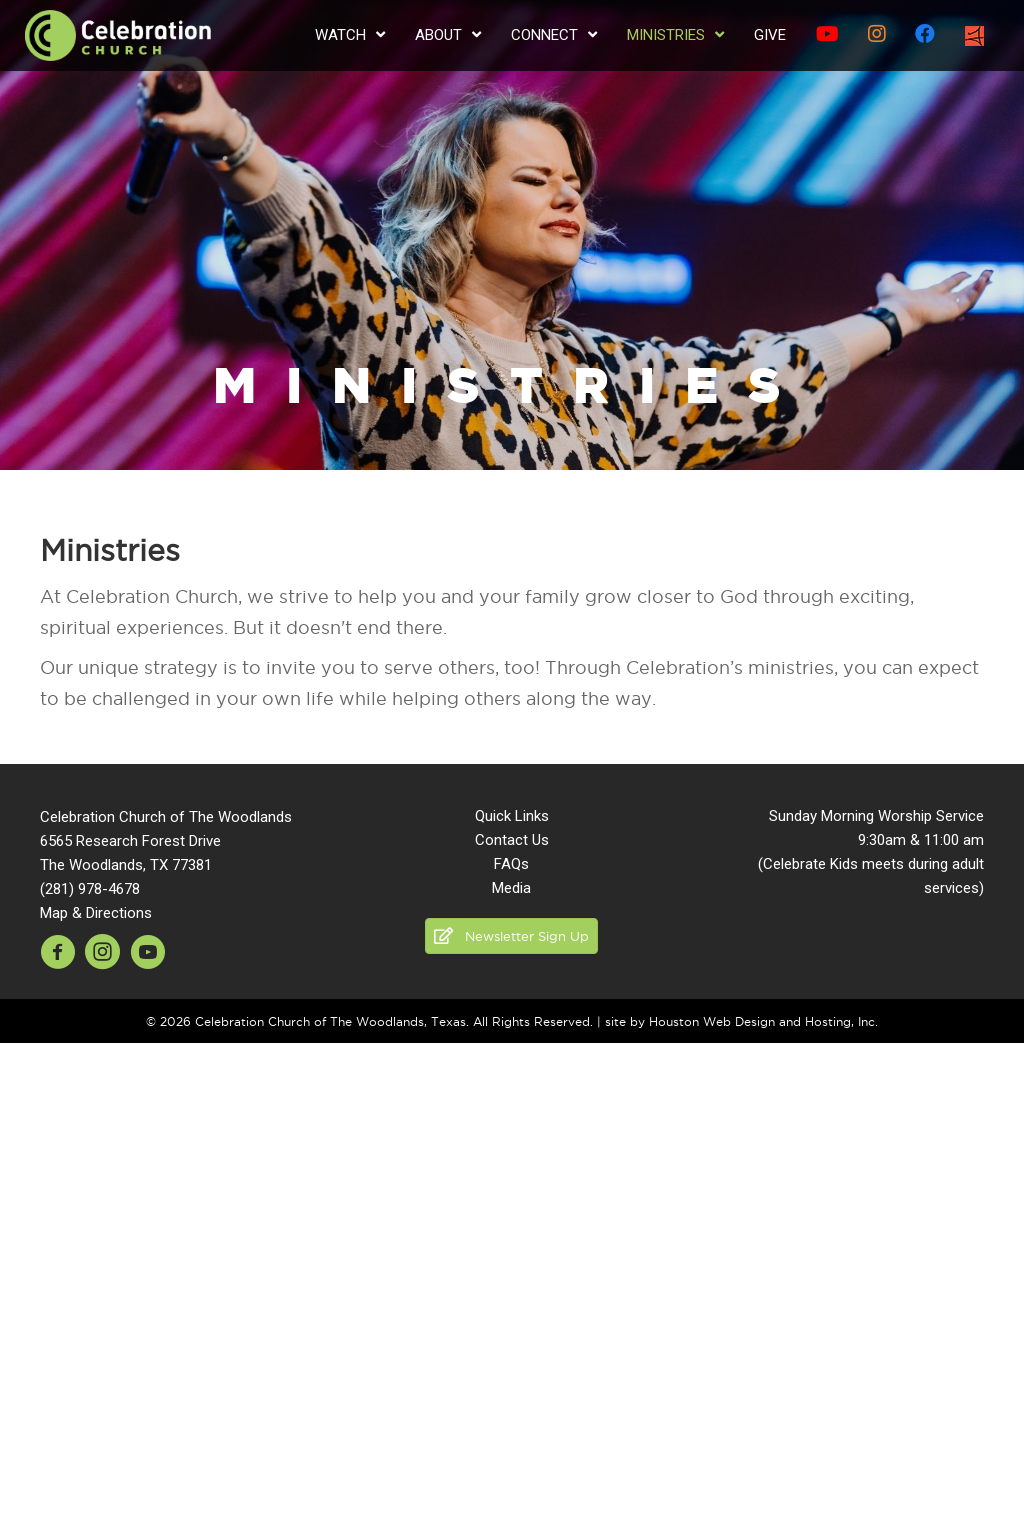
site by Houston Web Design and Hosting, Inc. (741, 1021)
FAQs (511, 864)
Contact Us (512, 840)
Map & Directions (96, 913)
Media (511, 888)
